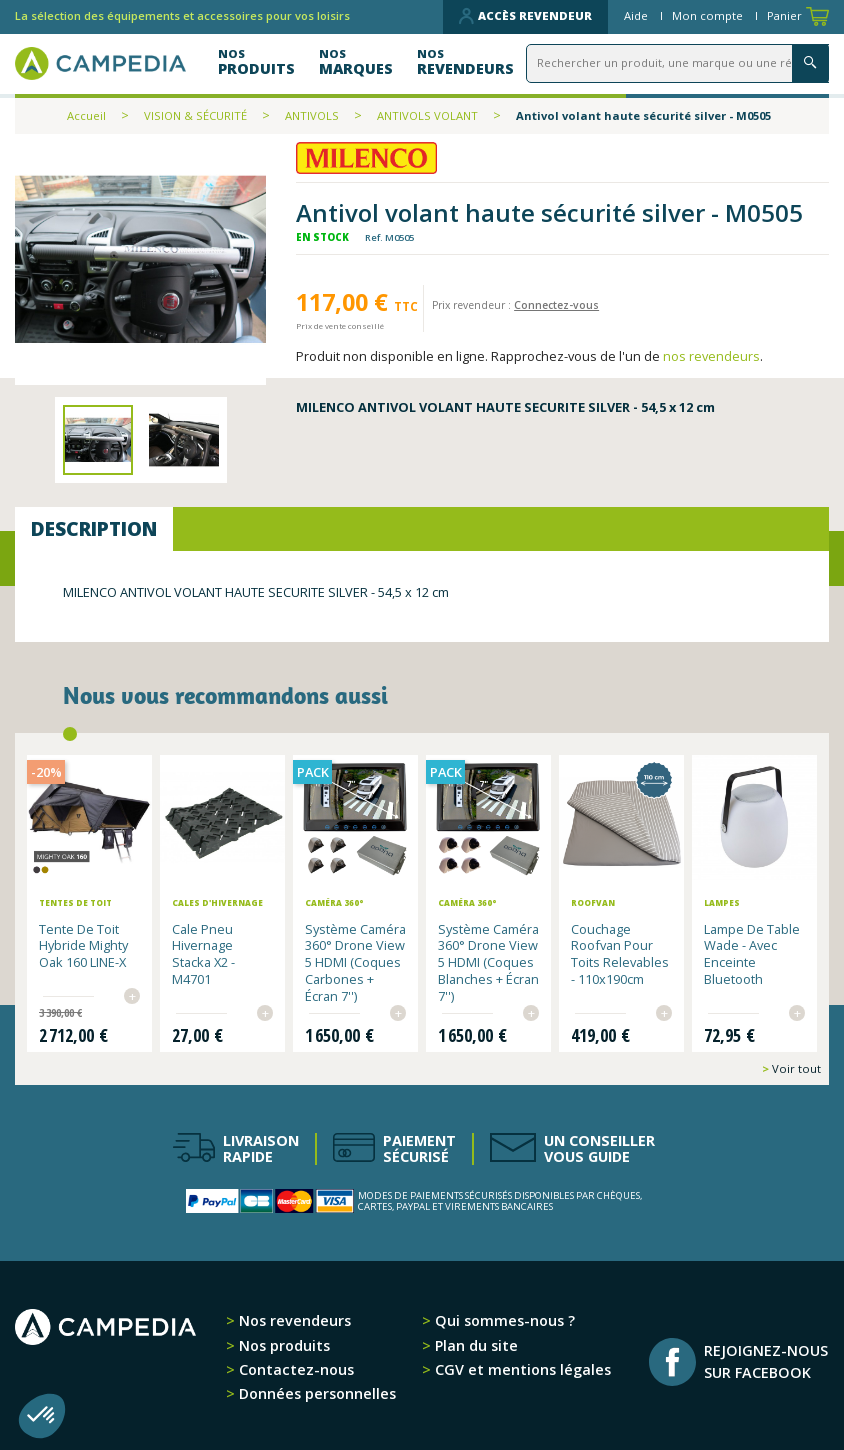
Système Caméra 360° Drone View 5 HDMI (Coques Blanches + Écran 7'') (488, 961)
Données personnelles (315, 1392)
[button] (42, 1416)
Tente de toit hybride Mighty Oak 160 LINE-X (83, 945)
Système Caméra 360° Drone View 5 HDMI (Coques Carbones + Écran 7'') (355, 961)
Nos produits (282, 1343)
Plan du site (474, 1343)
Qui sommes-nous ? (503, 1319)
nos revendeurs (711, 356)
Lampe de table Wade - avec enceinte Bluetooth (752, 953)
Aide (637, 15)
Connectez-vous (556, 305)
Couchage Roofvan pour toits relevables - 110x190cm (620, 953)
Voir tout (795, 1067)
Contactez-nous (294, 1368)
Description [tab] (94, 528)
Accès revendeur (525, 16)
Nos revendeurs (293, 1319)
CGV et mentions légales (521, 1368)
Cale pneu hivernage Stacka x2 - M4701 (203, 953)
